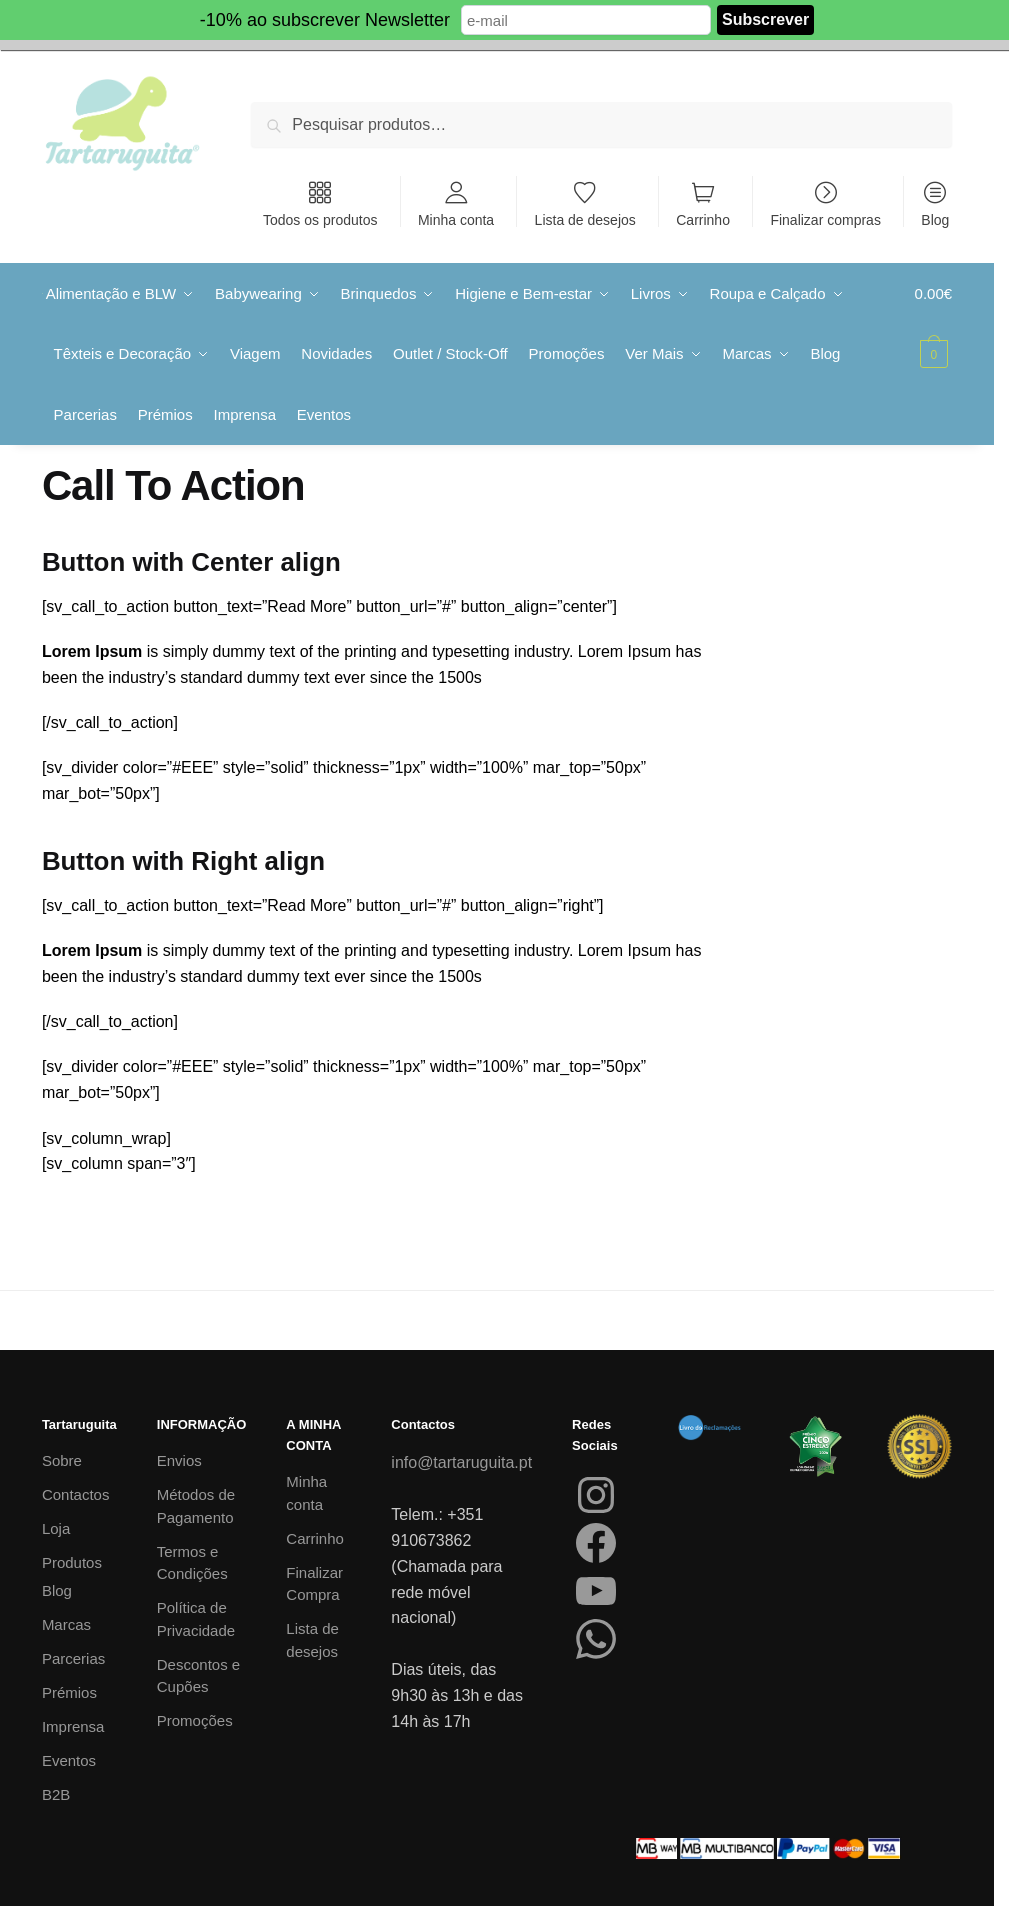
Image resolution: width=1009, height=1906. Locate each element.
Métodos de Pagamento (196, 1505)
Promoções (195, 1719)
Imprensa (73, 1724)
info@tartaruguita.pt (461, 1461)
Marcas (66, 1622)
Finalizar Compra (314, 1582)
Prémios (69, 1690)
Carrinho (703, 219)
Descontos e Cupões (198, 1674)
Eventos (69, 1758)
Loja (56, 1527)
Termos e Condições (192, 1561)
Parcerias (73, 1656)
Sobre (62, 1459)
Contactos (76, 1493)
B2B (56, 1792)
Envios (179, 1459)
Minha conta (456, 219)
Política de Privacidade (196, 1618)
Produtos (72, 1561)
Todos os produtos (320, 219)
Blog (935, 219)
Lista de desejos (585, 219)
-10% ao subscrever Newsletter (325, 20)
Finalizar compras (825, 219)
